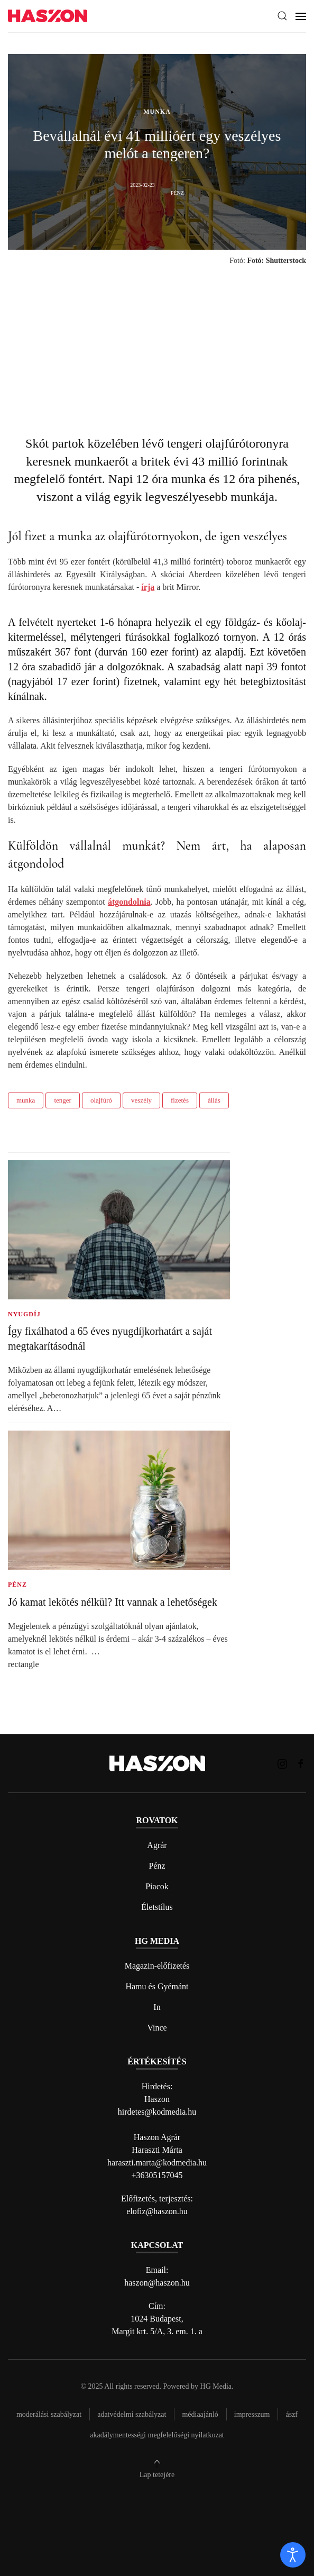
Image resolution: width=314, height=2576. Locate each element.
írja (147, 586)
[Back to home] (47, 16)
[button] (282, 16)
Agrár (157, 1845)
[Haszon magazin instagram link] (282, 1763)
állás (214, 1100)
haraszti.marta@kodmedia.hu (157, 2162)
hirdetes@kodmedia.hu (157, 2111)
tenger (62, 1100)
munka (25, 1100)
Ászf (291, 2414)
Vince (157, 2027)
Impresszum (252, 2414)
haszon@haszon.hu (157, 2282)
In (156, 2006)
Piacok (157, 1886)
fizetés (180, 1100)
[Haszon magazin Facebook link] (300, 1763)
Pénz (157, 1865)
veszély (141, 1100)
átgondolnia (129, 901)
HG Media (216, 2386)
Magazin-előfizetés (157, 1965)
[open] (293, 2555)
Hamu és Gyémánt (156, 1986)
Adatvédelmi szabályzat (131, 2414)
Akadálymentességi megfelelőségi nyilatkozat (157, 2435)
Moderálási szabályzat (48, 2414)
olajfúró (101, 1100)
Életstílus (157, 1907)
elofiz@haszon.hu (157, 2211)
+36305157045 (156, 2175)
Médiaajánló (200, 2414)
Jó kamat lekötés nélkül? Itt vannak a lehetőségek (112, 1602)
